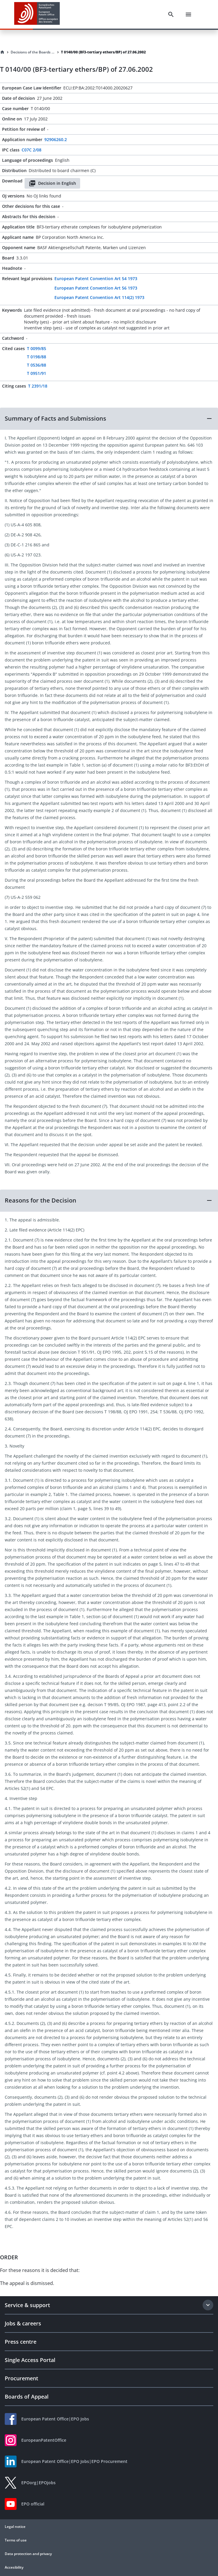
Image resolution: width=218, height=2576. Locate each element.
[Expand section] (208, 2305)
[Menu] (188, 14)
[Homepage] (2, 52)
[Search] (171, 14)
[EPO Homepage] (37, 14)
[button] (109, 418)
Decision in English (52, 183)
